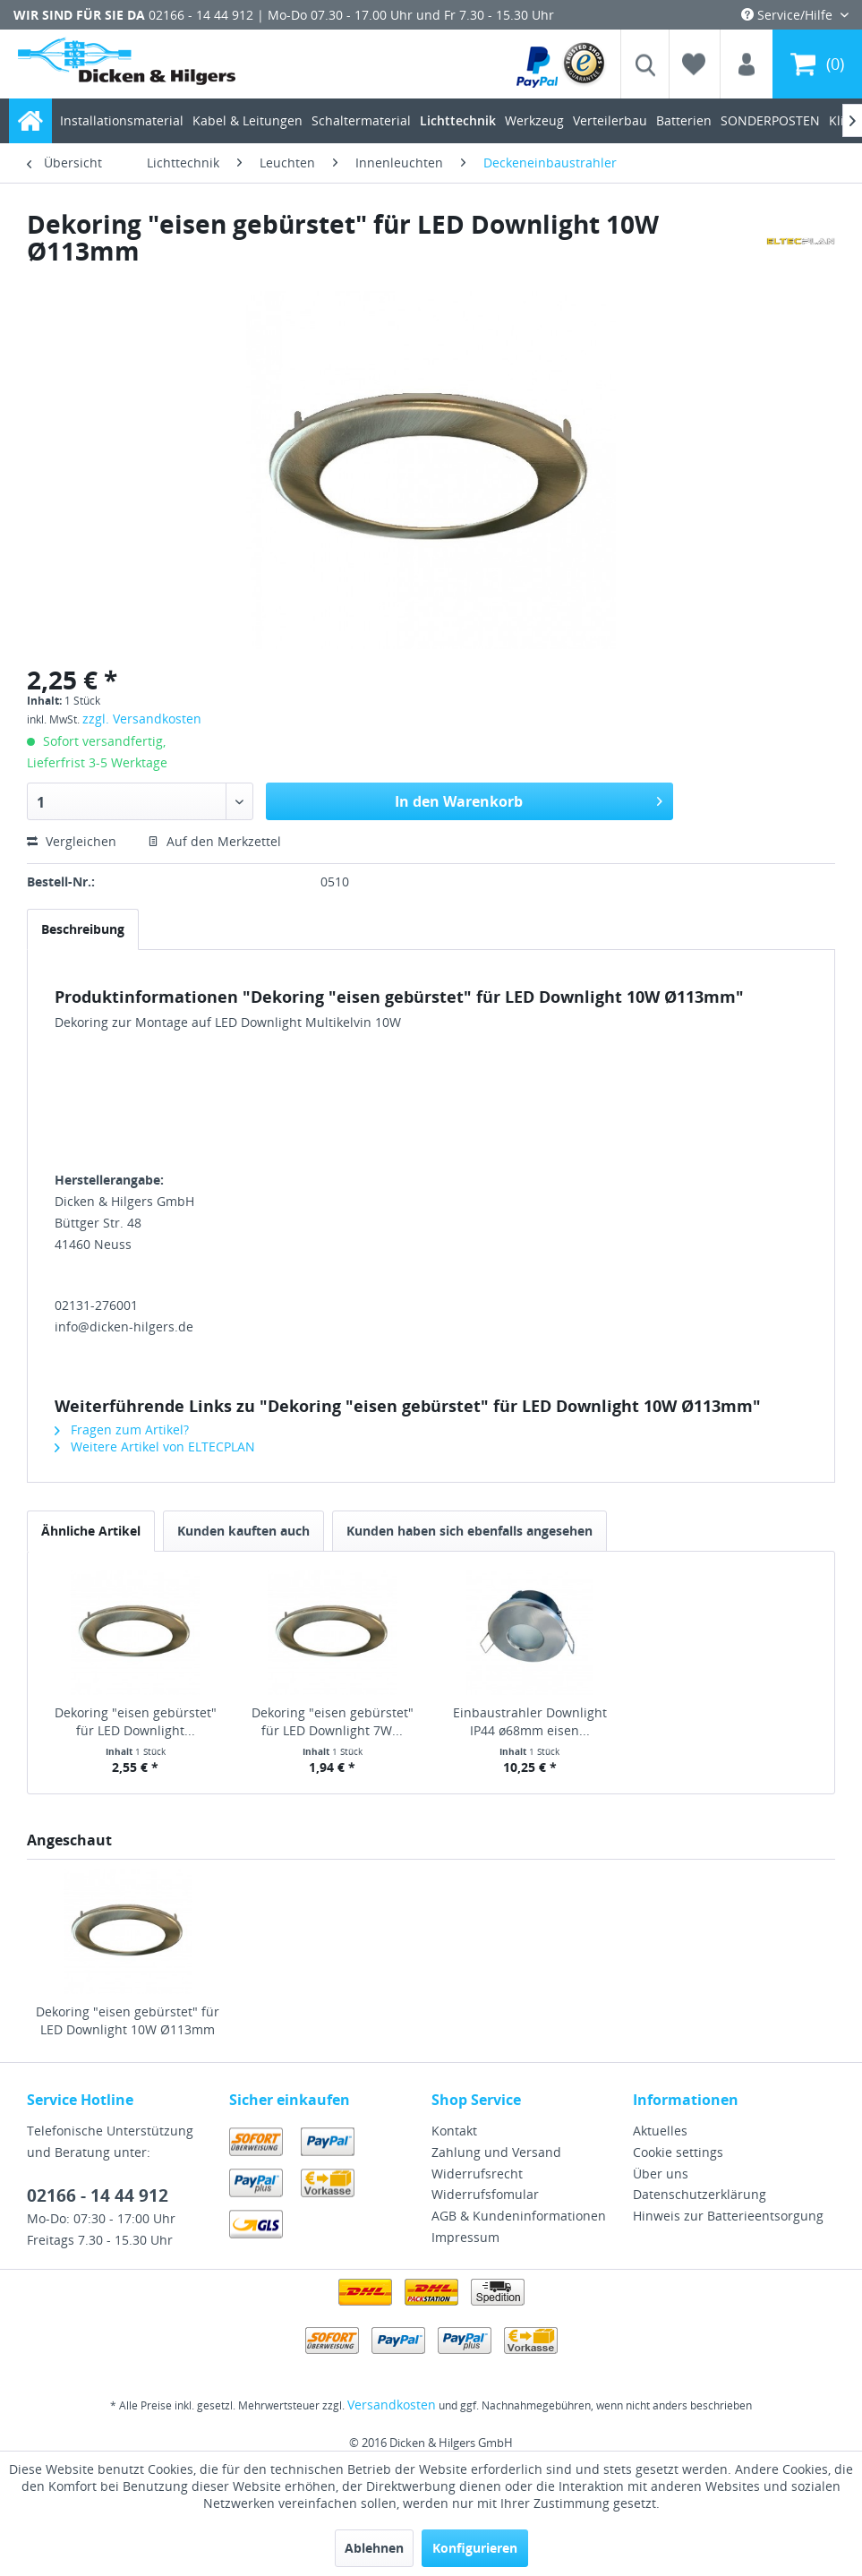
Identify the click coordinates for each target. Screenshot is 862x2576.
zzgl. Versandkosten (141, 718)
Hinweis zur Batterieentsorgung (728, 2215)
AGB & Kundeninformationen (518, 2215)
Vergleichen (71, 841)
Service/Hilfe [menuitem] (788, 14)
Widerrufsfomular (485, 2194)
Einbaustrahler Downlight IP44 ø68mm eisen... (530, 1721)
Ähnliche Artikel (91, 1530)
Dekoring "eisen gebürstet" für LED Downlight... (136, 1721)
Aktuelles (660, 2130)
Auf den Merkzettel (214, 841)
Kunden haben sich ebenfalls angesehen (469, 1530)
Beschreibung (82, 928)
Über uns (660, 2173)
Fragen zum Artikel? (122, 1429)
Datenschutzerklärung (699, 2194)
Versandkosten (391, 2404)
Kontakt (454, 2130)
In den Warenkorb (528, 799)
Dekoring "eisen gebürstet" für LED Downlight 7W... (333, 1721)
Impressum (465, 2237)
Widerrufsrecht (477, 2173)
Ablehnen (374, 2547)
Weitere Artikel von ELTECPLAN (155, 1446)
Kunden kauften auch (243, 1530)
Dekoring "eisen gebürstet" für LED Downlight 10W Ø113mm (127, 2020)
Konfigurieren (474, 2547)
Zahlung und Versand (496, 2152)
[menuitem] (561, 64)
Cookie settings (678, 2152)
